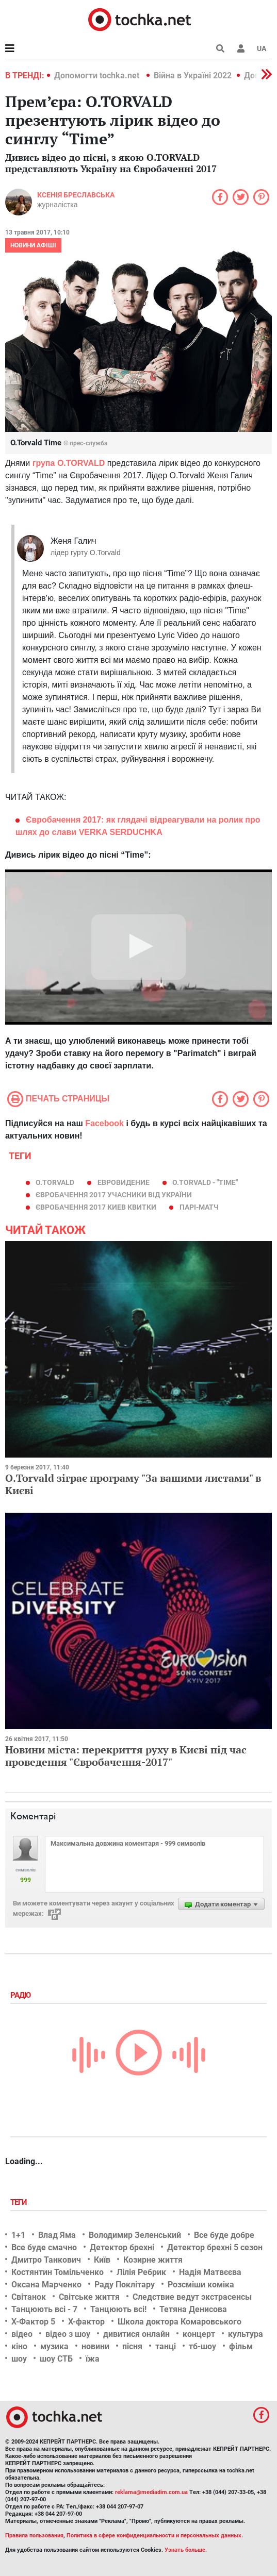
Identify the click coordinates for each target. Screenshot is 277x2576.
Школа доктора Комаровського (179, 2322)
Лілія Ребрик (141, 2272)
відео (21, 2334)
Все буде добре (224, 2235)
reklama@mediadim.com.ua (151, 2492)
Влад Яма (57, 2235)
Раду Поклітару (124, 2284)
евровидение (123, 1182)
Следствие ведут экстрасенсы (192, 2297)
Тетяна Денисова (193, 2309)
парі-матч (199, 1207)
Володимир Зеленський (135, 2235)
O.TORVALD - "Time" (205, 1182)
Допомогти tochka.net (97, 75)
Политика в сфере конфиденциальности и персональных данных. (155, 2535)
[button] (241, 48)
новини (95, 2346)
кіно (19, 2346)
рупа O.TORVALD (70, 463)
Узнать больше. (186, 2550)
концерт (199, 2334)
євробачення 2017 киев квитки (96, 1207)
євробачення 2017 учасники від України (114, 1195)
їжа (93, 2359)
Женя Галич (73, 541)
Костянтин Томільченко (57, 2272)
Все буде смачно (44, 2247)
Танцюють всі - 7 (44, 2309)
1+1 (18, 2235)
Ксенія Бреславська (76, 195)
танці (165, 2346)
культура (245, 2334)
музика (54, 2346)
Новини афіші (33, 245)
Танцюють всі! (118, 2309)
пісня (132, 2346)
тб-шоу (202, 2346)
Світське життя (89, 2297)
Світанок (28, 2297)
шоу (19, 2359)
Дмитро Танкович (46, 2260)
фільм (241, 2346)
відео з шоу (67, 2334)
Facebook (104, 1123)
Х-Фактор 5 (33, 2322)
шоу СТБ (56, 2359)
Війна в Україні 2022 (193, 75)
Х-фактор (86, 2322)
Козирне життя (153, 2260)
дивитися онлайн (136, 2334)
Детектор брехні (122, 2247)
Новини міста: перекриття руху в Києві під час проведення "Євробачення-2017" (126, 1756)
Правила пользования (34, 2535)
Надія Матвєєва (210, 2272)
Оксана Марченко (46, 2284)
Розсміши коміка (201, 2284)
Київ (102, 2260)
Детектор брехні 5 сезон (215, 2247)
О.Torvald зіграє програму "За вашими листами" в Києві (133, 1484)
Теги (19, 2202)
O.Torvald (55, 1182)
